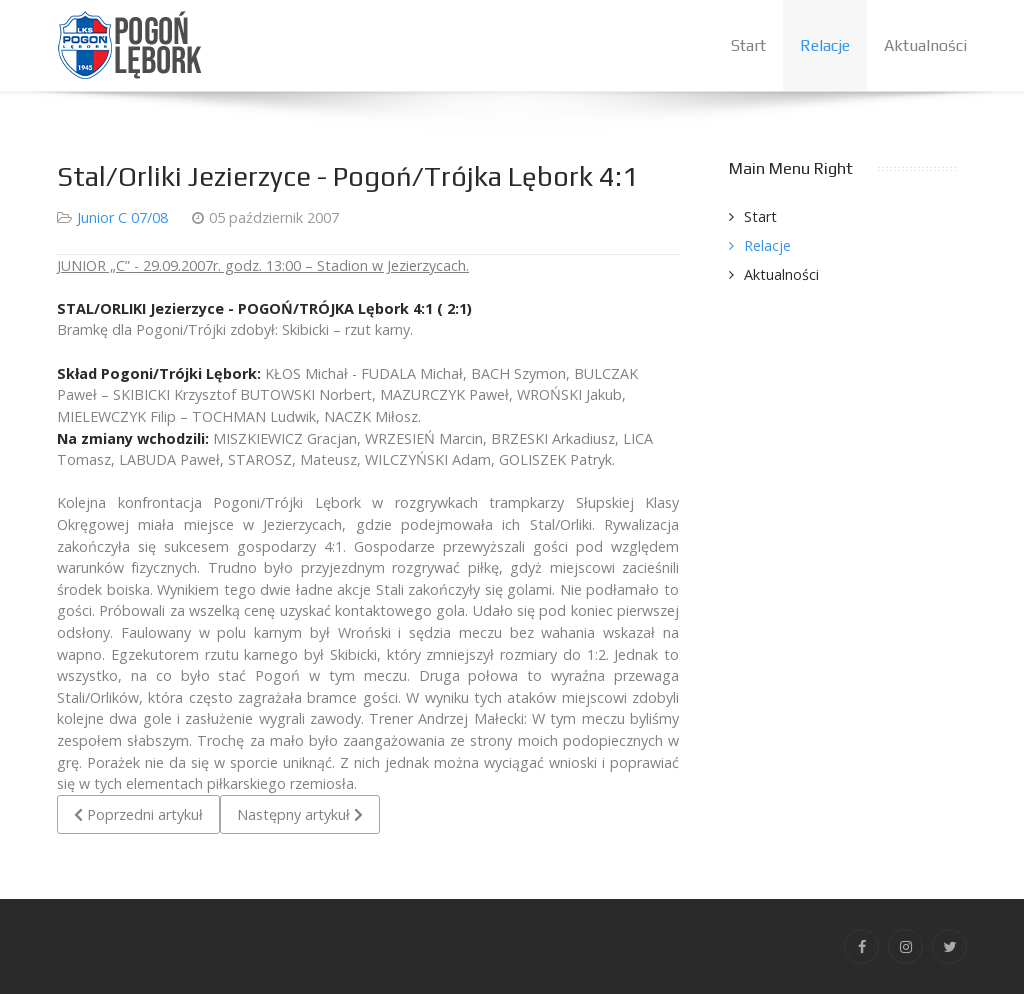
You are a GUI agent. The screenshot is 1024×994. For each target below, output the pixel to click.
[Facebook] (861, 946)
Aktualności (781, 274)
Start (760, 216)
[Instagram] (905, 946)
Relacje (767, 245)
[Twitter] (949, 946)
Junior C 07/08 (122, 217)
